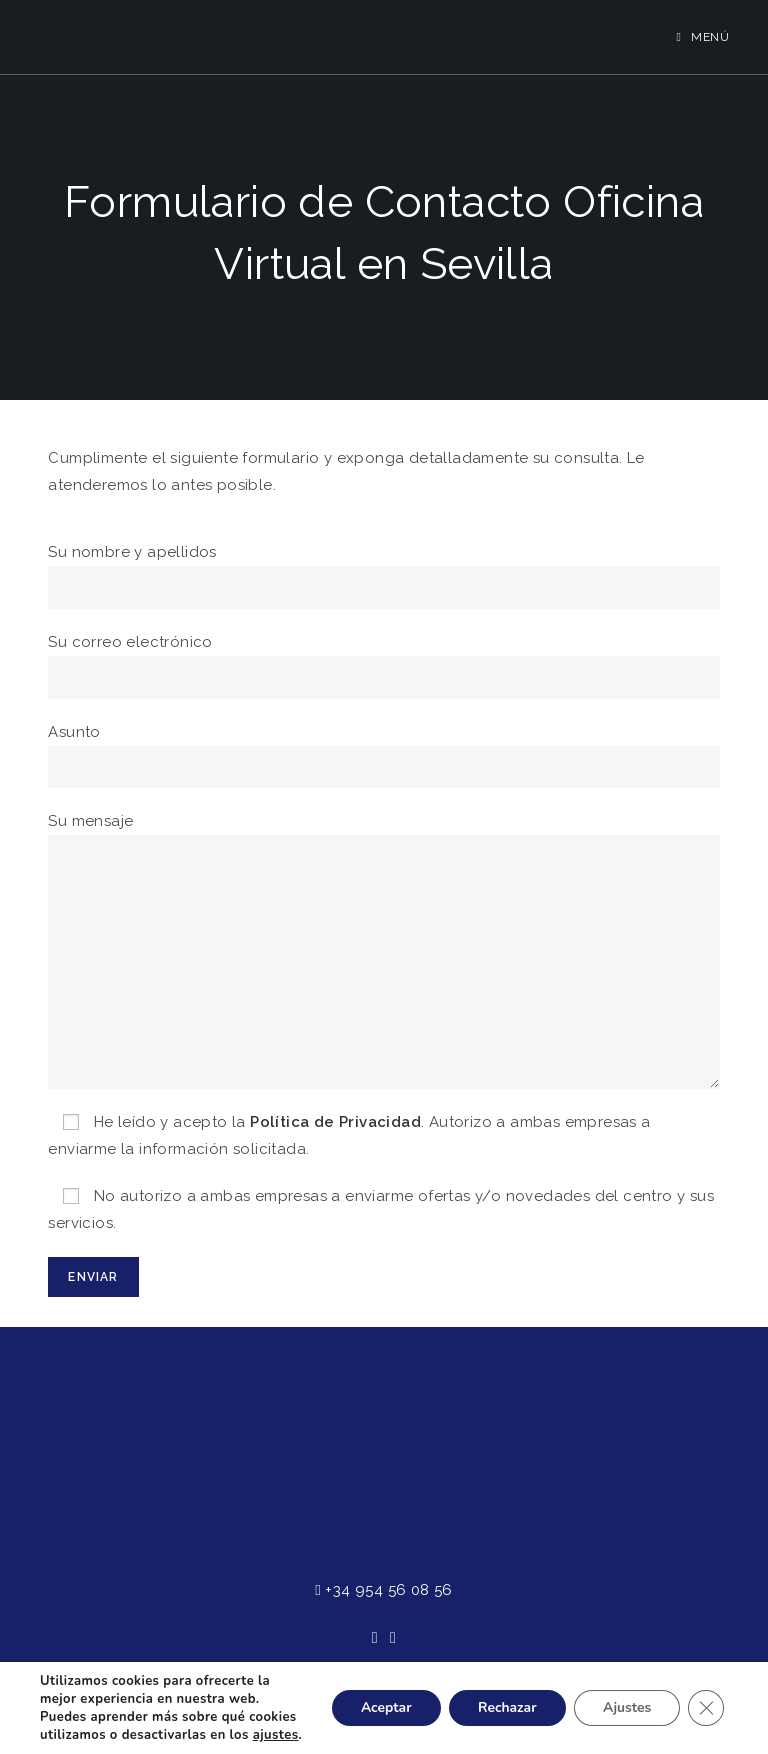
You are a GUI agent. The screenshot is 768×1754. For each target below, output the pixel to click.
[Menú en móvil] (703, 37)
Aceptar (380, 1698)
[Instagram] (393, 1638)
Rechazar (503, 1698)
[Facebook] (375, 1638)
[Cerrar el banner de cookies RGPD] (706, 1699)
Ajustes (625, 1698)
